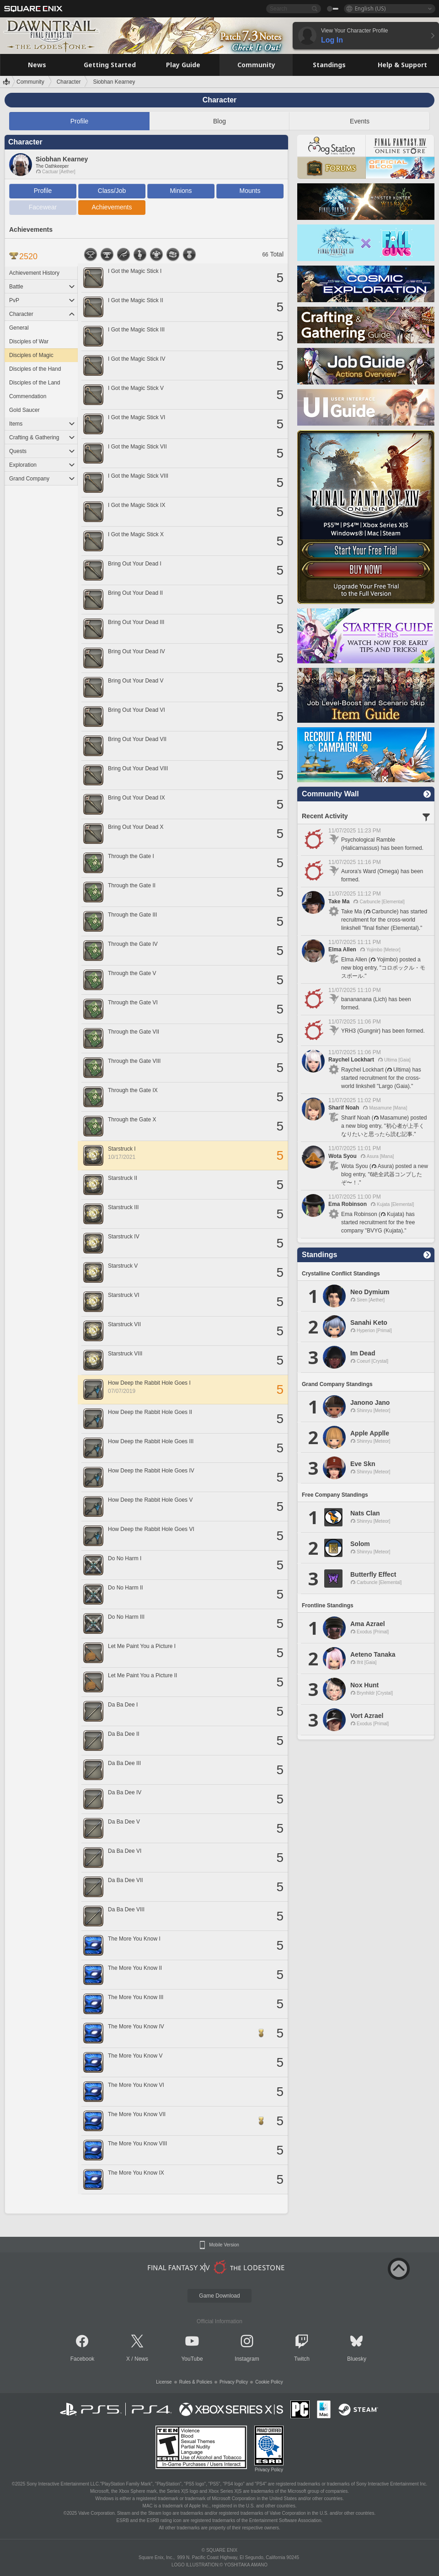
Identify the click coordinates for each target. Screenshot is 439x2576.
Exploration (42, 465)
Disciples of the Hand (35, 369)
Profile (79, 121)
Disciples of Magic (31, 355)
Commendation (27, 396)
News (141, 2359)
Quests (42, 451)
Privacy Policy (234, 2381)
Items (42, 423)
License (163, 2381)
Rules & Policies (195, 2381)
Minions (181, 190)
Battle (42, 286)
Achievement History (34, 273)
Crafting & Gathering (42, 437)
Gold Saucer (24, 410)
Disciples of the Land (34, 382)
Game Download (219, 2296)
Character (42, 314)
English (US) (370, 8)
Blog (219, 121)
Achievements (112, 207)
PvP (42, 300)
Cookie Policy (269, 2381)
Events (359, 121)
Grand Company (42, 478)
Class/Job (112, 190)
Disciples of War (28, 341)
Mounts (250, 190)
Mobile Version (224, 2245)
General (19, 328)
